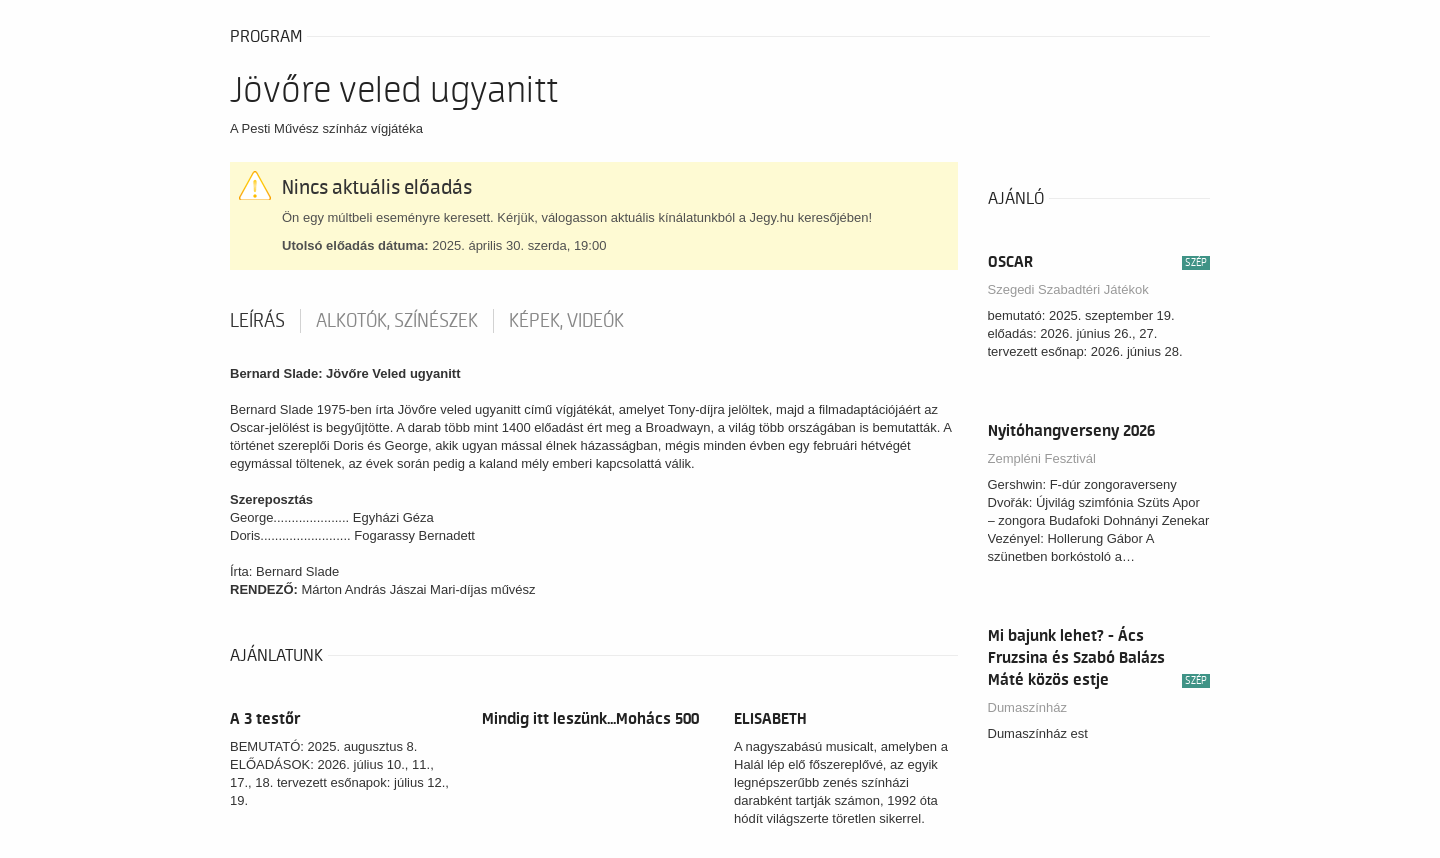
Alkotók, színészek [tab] (397, 321)
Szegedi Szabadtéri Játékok (1068, 289)
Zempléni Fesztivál (1042, 458)
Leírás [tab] (257, 321)
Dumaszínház (1027, 707)
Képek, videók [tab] (566, 321)
